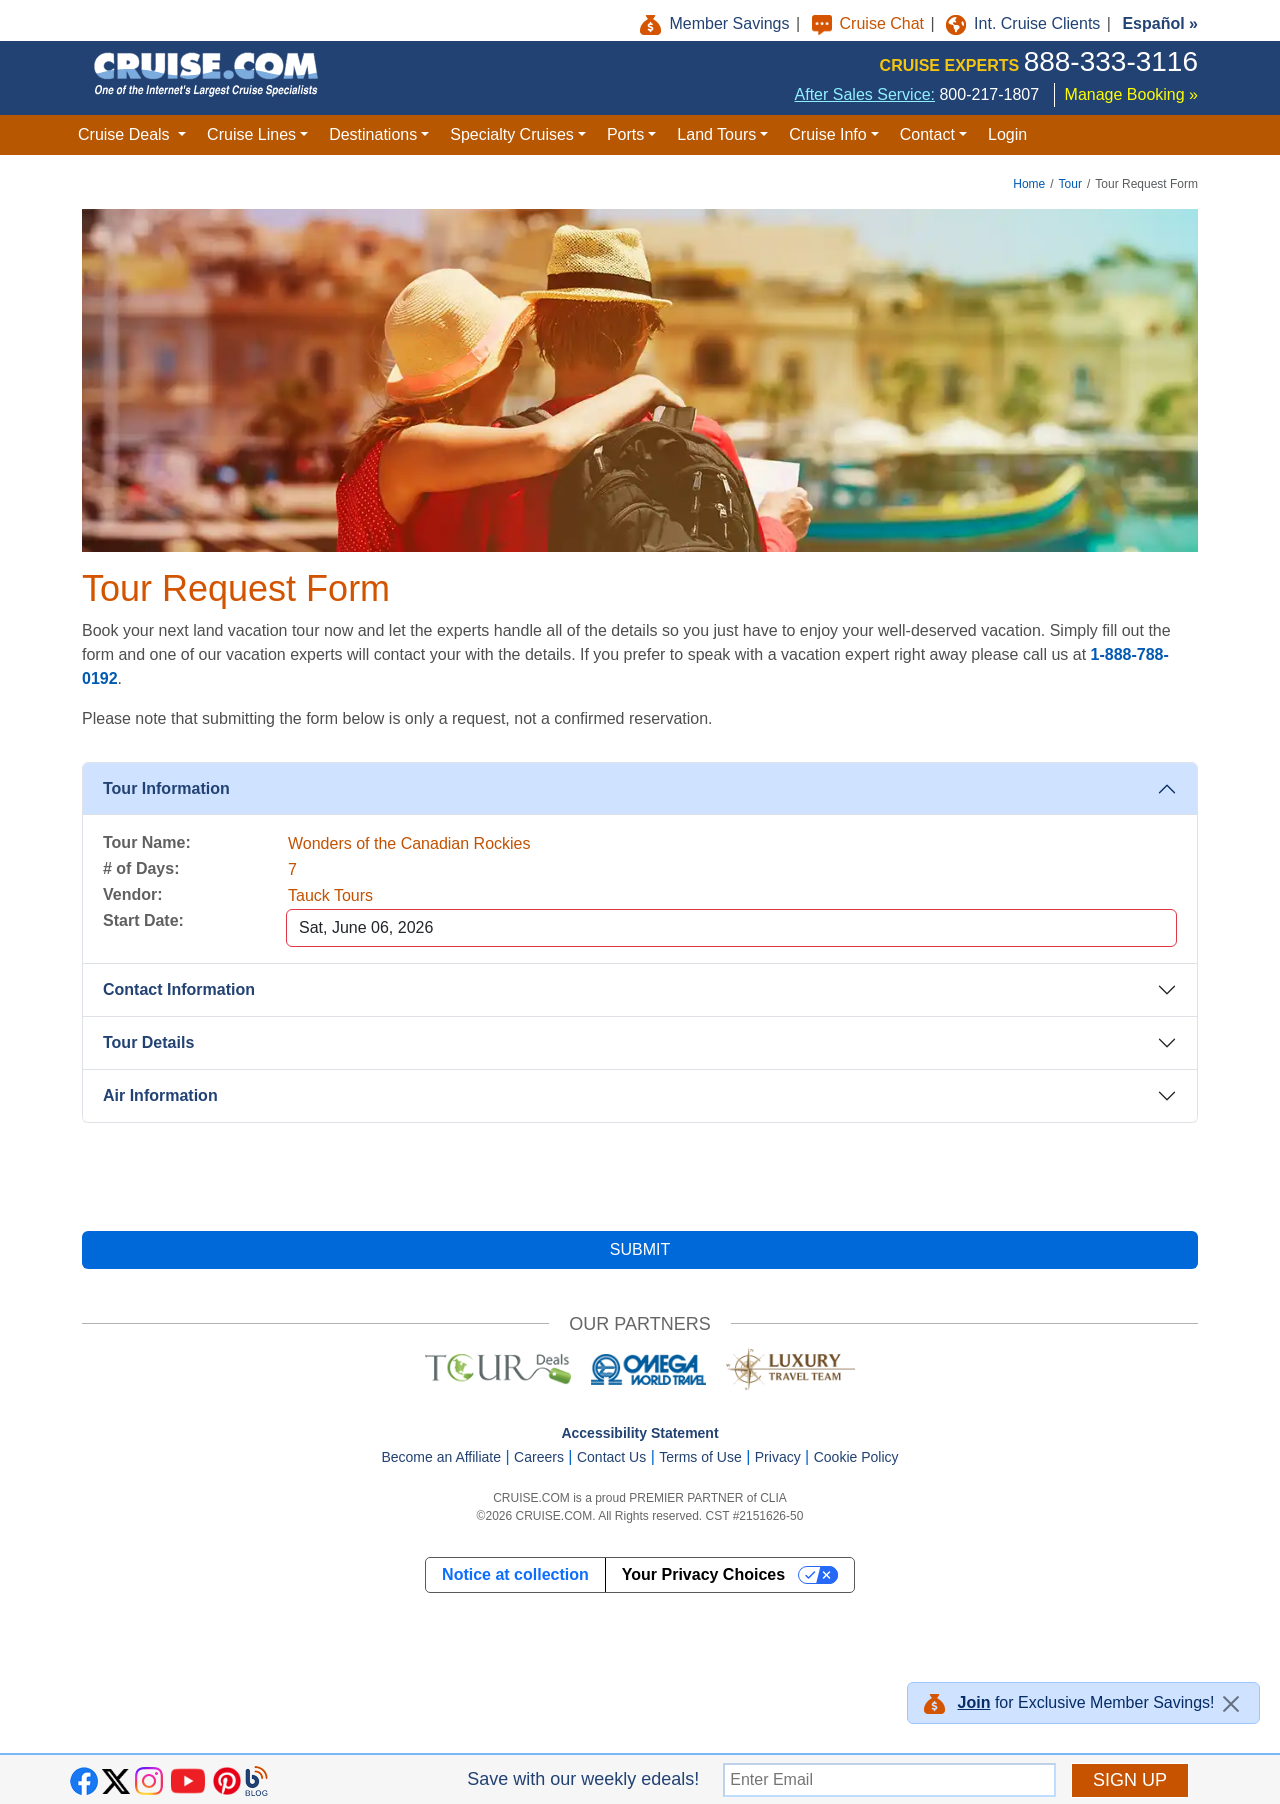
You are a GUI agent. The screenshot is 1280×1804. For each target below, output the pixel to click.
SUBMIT (640, 1249)
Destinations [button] (373, 134)
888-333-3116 (1111, 61)
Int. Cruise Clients (1025, 23)
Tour (1070, 184)
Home (1029, 184)
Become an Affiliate (441, 1457)
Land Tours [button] (716, 134)
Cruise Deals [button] (126, 134)
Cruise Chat (870, 23)
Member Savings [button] (717, 23)
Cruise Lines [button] (251, 134)
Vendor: (133, 894)
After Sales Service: (865, 94)
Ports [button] (625, 134)
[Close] (1231, 1704)
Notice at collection (515, 1574)
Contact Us (611, 1457)
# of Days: (141, 868)
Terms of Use (700, 1457)
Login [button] (1007, 134)
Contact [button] (927, 134)
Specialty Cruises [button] (512, 134)
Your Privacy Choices (703, 1574)
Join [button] (974, 1702)
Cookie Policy (856, 1457)
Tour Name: (147, 842)
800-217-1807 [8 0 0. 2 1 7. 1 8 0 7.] (989, 94)
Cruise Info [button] (827, 134)
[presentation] (640, 1177)
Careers (539, 1457)
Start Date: (143, 920)
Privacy (778, 1457)
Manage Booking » (1131, 94)
